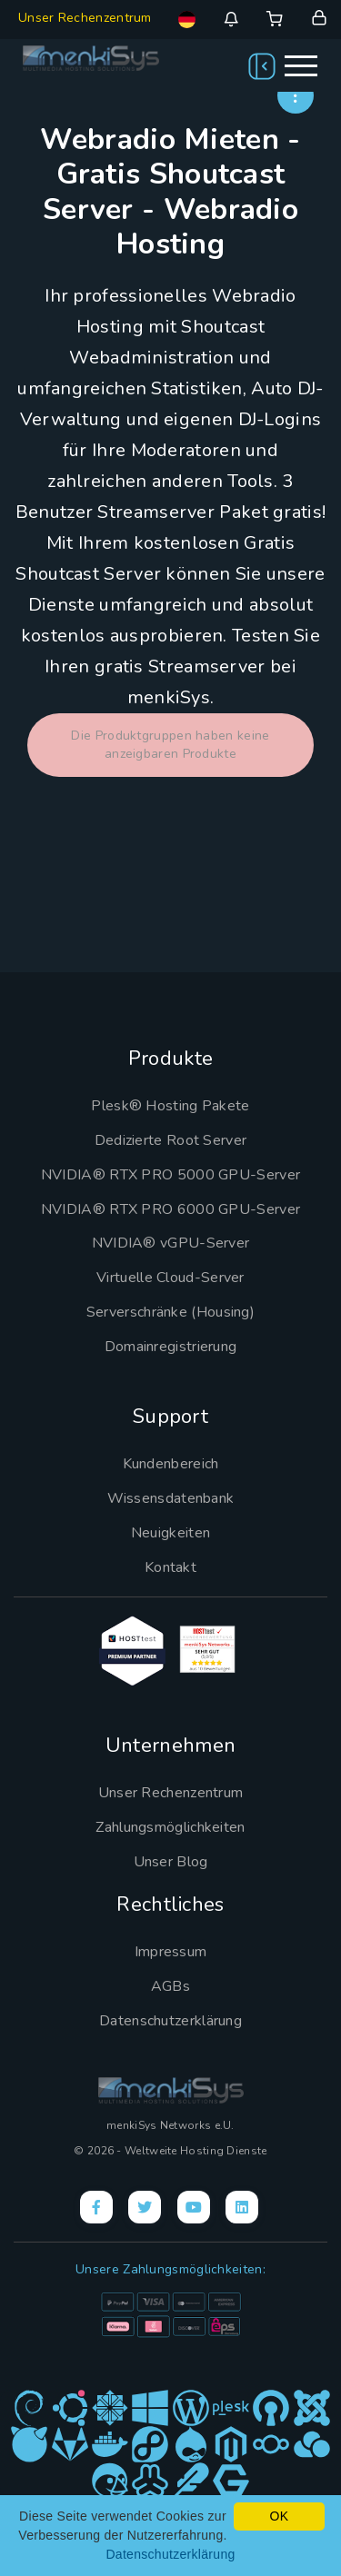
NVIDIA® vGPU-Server (171, 1243)
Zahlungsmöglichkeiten (170, 1827)
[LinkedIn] (242, 2207)
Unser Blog (171, 1862)
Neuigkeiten (170, 1533)
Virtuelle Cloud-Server (170, 1278)
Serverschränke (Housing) (170, 1312)
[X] (144, 2207)
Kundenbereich (171, 1464)
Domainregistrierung (171, 1347)
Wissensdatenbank (171, 1498)
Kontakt (170, 1567)
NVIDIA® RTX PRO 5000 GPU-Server (170, 1175)
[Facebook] (96, 2207)
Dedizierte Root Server (171, 1140)
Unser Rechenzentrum (85, 17)
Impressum (171, 1952)
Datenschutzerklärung (170, 2021)
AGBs (170, 1986)
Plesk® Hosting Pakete (170, 1106)
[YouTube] (193, 2207)
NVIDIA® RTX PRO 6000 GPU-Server (170, 1209)
